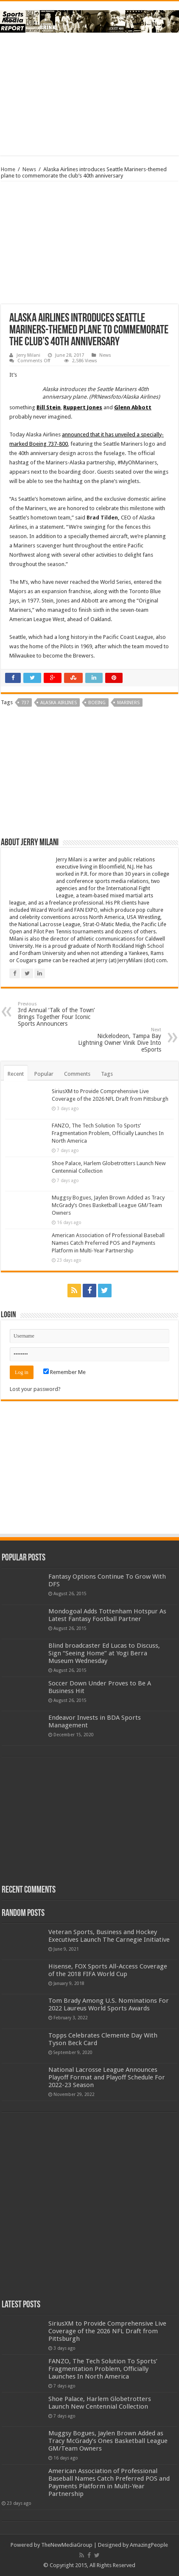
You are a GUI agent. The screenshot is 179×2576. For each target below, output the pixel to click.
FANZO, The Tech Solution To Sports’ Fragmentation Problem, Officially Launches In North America (108, 1133)
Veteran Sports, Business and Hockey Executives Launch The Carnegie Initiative (109, 1935)
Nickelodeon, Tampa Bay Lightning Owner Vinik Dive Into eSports (117, 1040)
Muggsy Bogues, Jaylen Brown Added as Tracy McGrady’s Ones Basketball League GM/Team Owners (108, 1205)
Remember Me (64, 1372)
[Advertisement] (89, 94)
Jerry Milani (28, 355)
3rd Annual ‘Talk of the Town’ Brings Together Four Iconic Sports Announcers (61, 1014)
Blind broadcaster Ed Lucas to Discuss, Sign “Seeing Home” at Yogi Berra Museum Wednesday (104, 1653)
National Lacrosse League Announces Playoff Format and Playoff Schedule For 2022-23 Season (106, 2077)
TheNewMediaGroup (66, 2545)
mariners (128, 702)
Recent (16, 1074)
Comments (77, 1074)
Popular (43, 1074)
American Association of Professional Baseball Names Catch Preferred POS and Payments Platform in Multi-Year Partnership (108, 1243)
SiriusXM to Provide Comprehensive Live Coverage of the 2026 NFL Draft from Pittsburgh (107, 2331)
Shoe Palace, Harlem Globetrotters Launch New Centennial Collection (99, 2402)
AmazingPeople (149, 2545)
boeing (97, 702)
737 (25, 702)
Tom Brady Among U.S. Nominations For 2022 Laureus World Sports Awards (108, 2004)
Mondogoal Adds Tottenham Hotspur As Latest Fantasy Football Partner (107, 1615)
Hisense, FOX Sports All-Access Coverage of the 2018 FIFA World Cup (107, 1970)
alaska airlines (58, 702)
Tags (107, 1074)
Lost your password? (35, 1389)
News (29, 169)
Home (8, 169)
